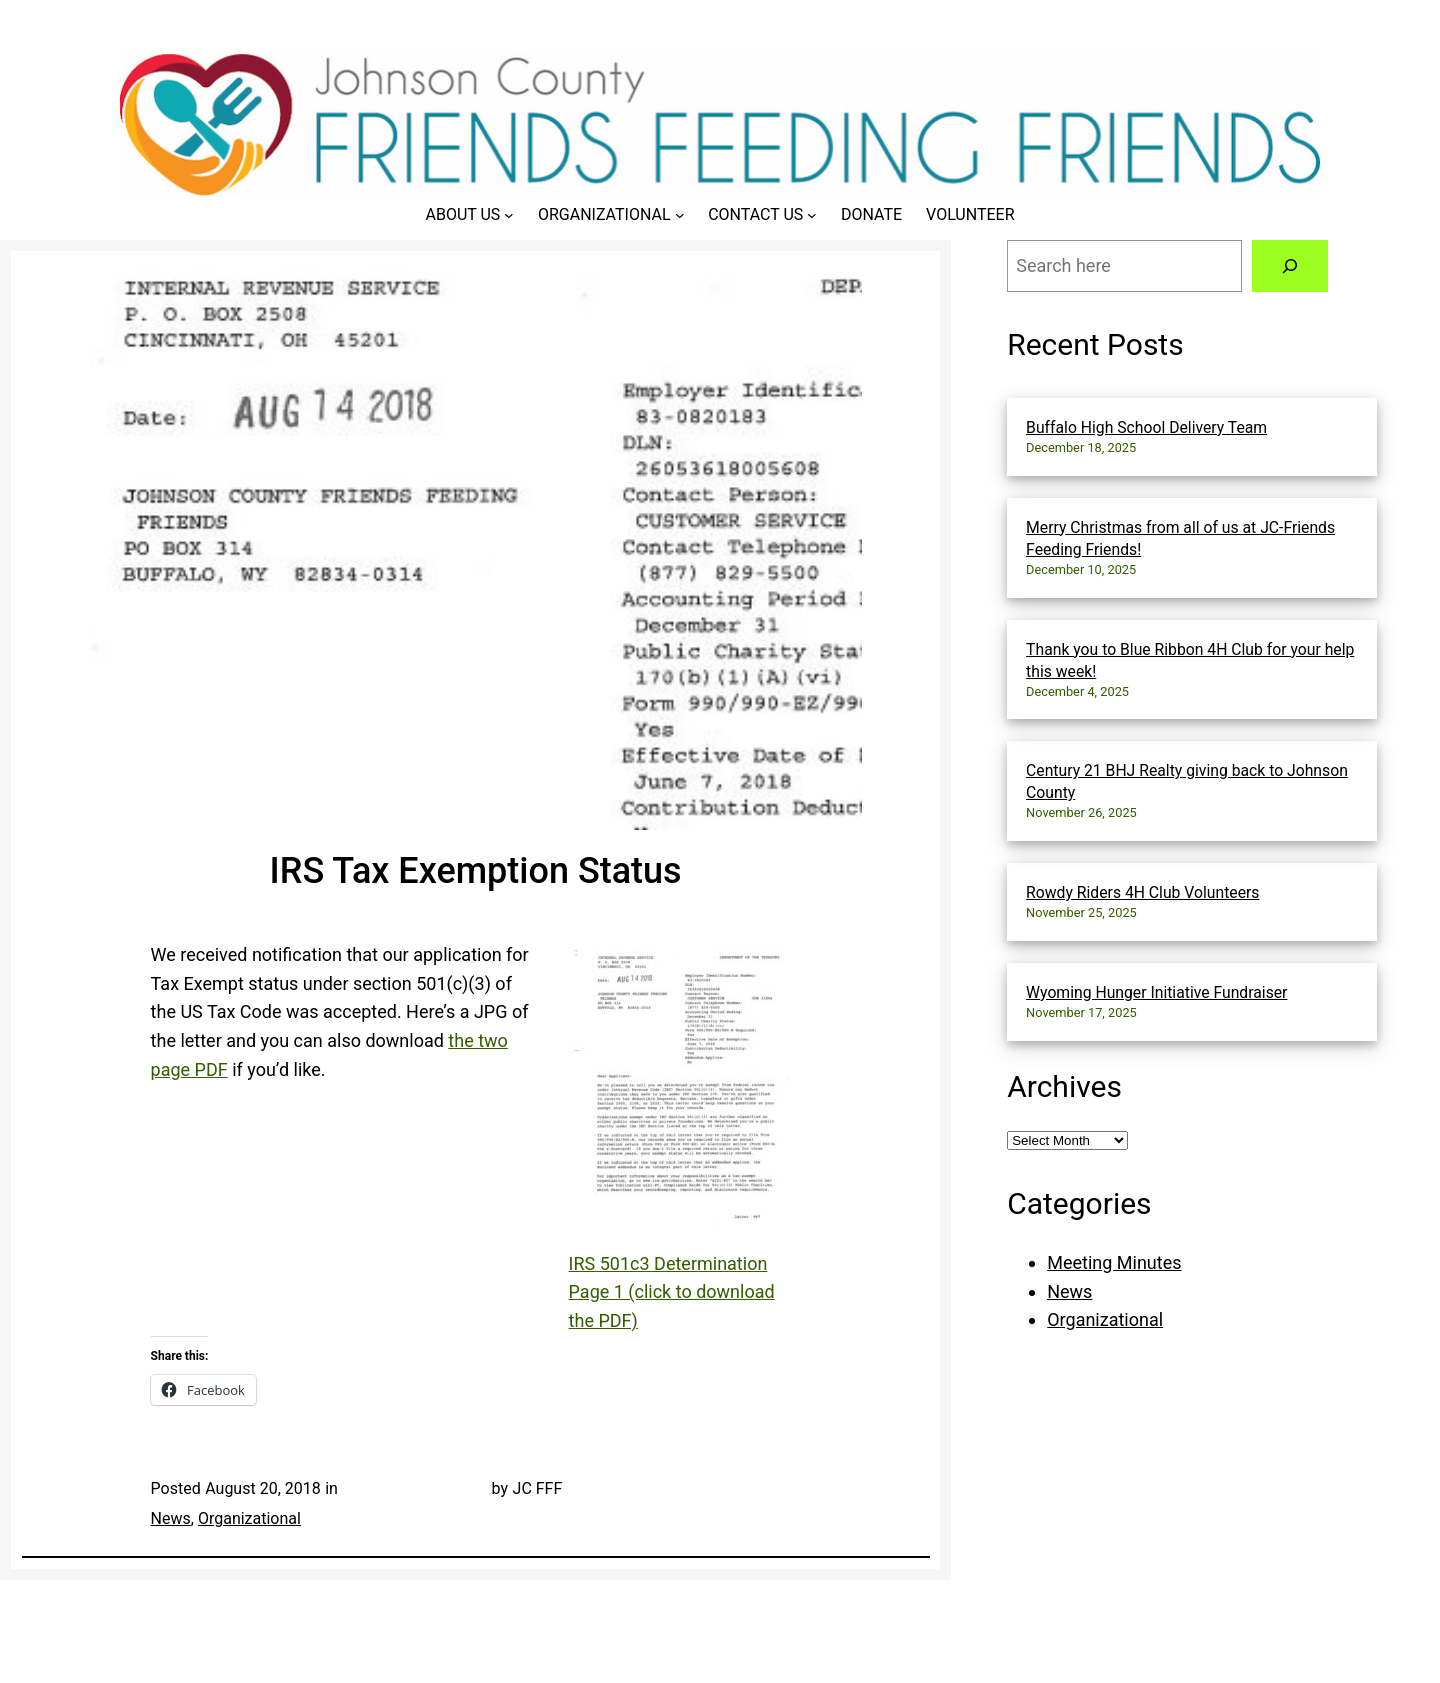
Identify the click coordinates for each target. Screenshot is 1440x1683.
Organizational (249, 1518)
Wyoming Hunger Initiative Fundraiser (1156, 992)
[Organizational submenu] (680, 215)
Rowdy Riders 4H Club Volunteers (1142, 892)
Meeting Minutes (1114, 1262)
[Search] (1290, 266)
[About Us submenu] (509, 215)
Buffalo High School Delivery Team (1146, 427)
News (171, 1518)
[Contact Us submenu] (812, 215)
